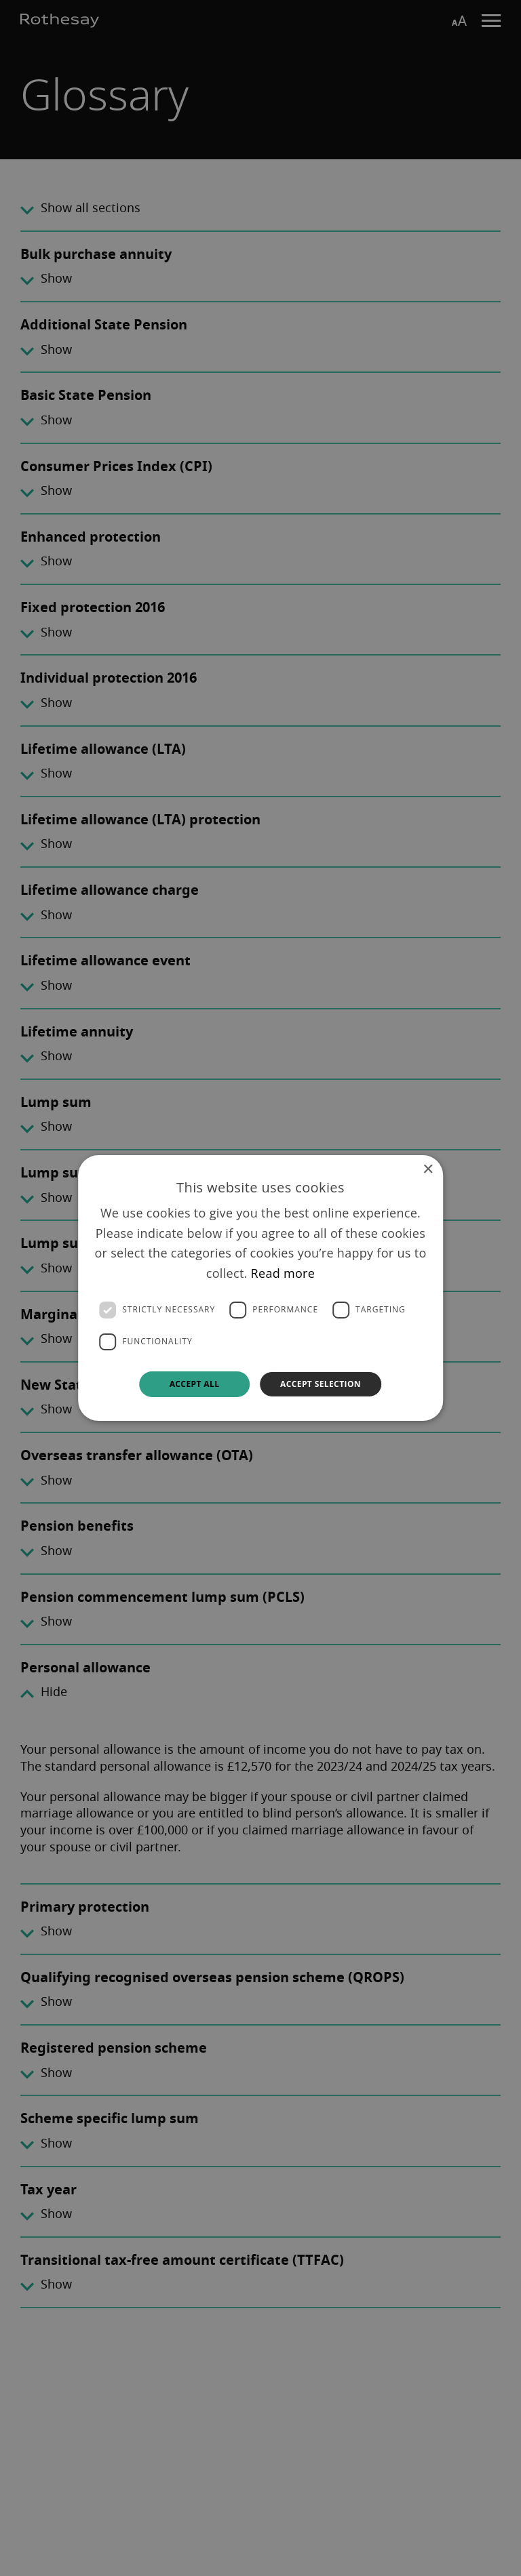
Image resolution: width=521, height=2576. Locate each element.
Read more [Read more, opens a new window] (283, 1273)
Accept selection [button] (320, 1384)
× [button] (428, 1170)
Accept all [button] (195, 1384)
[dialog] (260, 1288)
